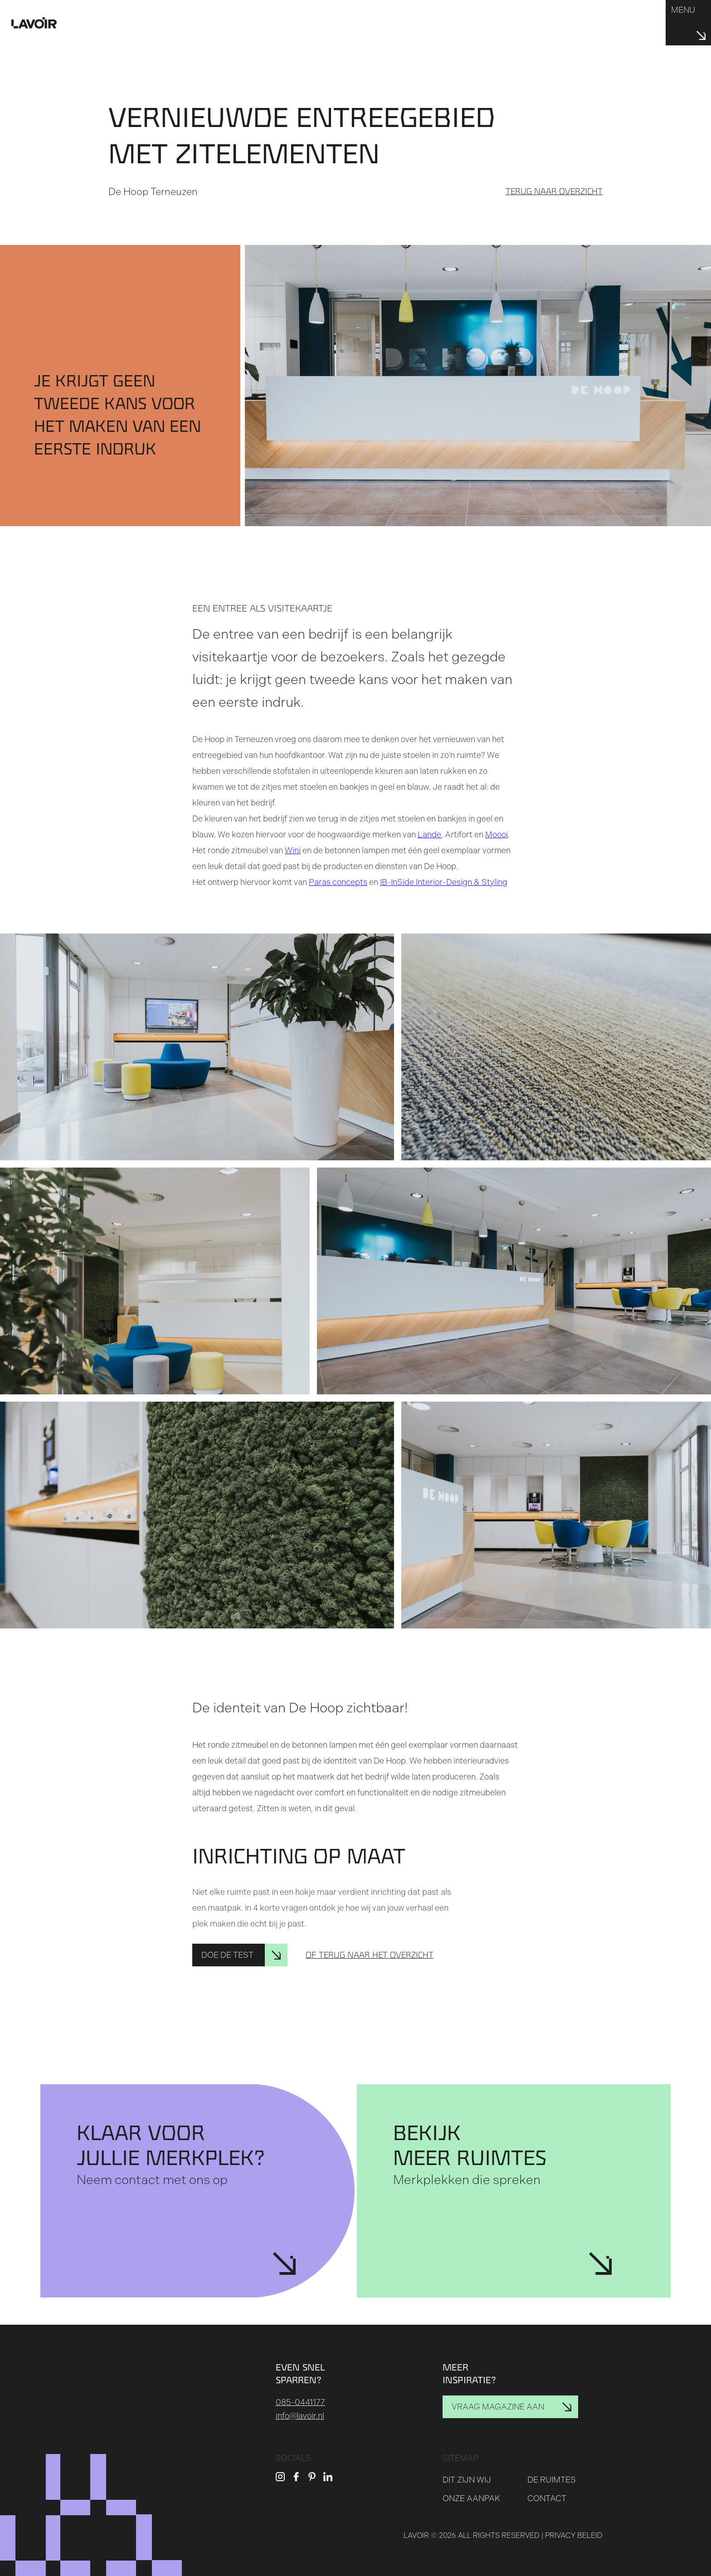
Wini (293, 850)
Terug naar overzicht (554, 191)
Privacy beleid (574, 2535)
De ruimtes (551, 2479)
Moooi (496, 834)
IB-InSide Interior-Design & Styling (443, 882)
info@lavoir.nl (300, 2415)
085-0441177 (300, 2402)
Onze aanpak (471, 2498)
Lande (429, 834)
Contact (546, 2498)
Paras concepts (338, 882)
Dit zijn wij (467, 2479)
